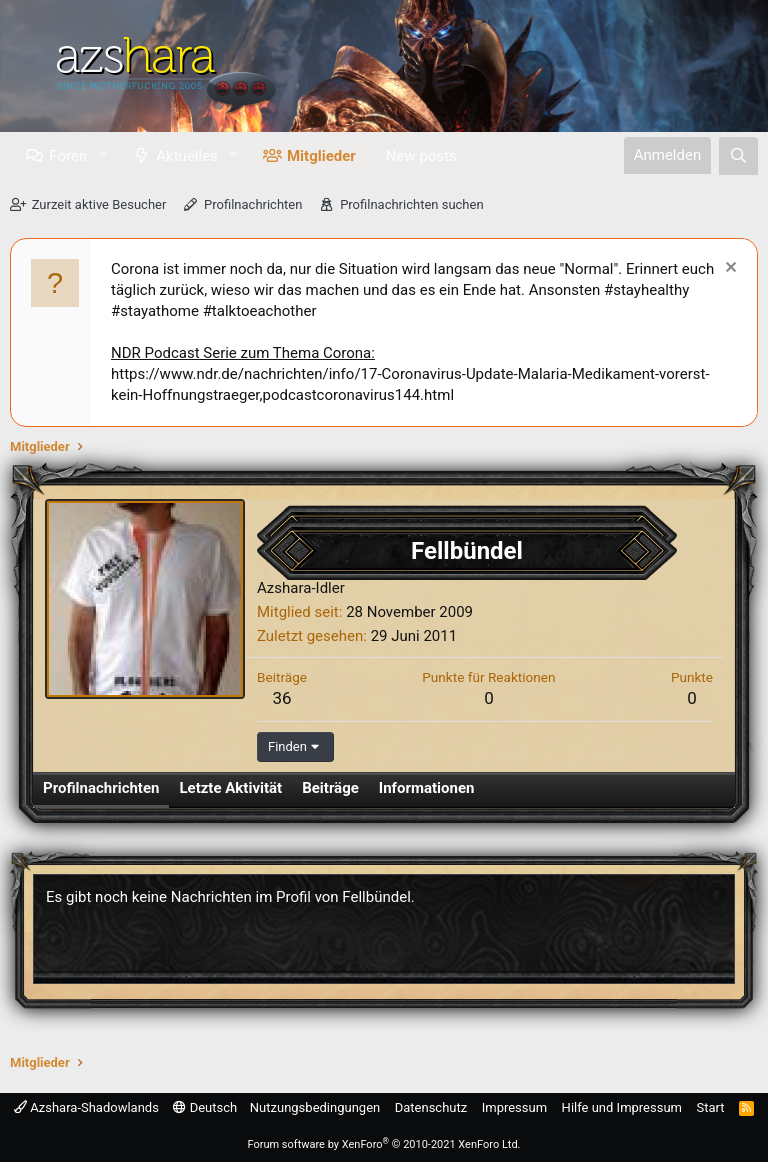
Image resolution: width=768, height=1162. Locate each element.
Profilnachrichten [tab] (101, 788)
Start (711, 1107)
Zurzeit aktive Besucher (99, 204)
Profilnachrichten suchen (411, 204)
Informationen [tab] (427, 788)
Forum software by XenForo (383, 1144)
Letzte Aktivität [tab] (230, 788)
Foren (68, 156)
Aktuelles (187, 156)
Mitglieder (321, 156)
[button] (103, 155)
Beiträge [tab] (330, 788)
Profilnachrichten (253, 204)
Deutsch (205, 1107)
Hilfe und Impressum (622, 1107)
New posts (421, 156)
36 (281, 698)
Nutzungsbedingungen (315, 1107)
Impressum (514, 1107)
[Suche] (738, 156)
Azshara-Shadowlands (86, 1107)
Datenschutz (431, 1107)
